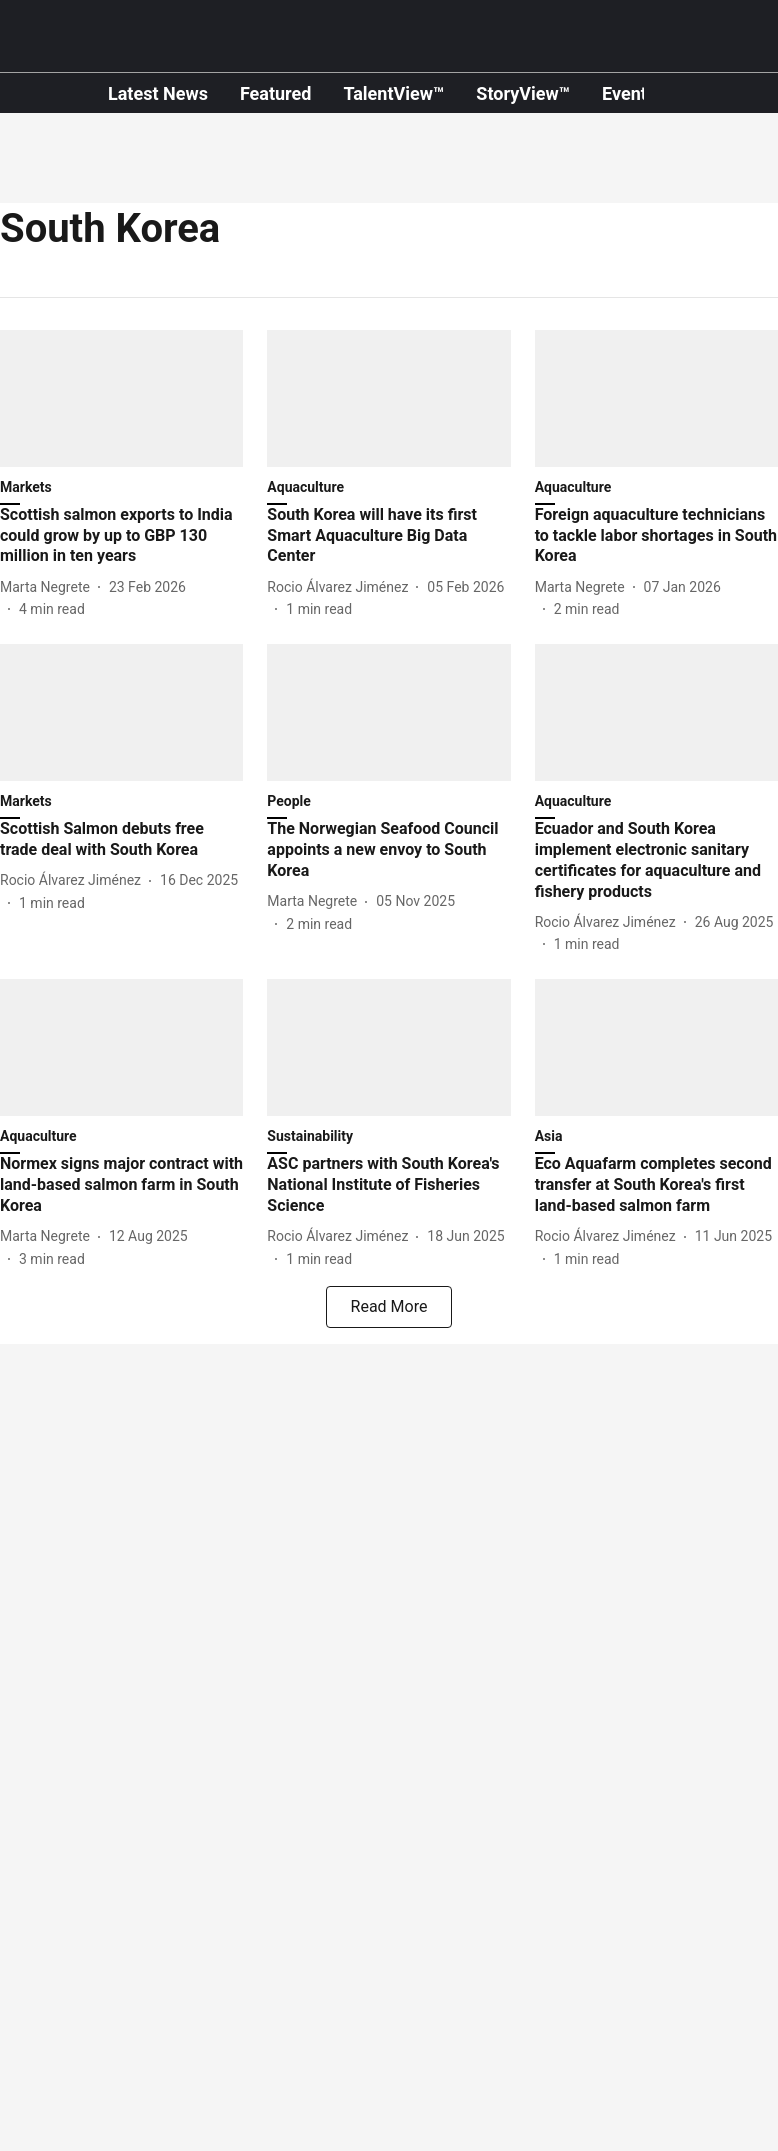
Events (629, 93)
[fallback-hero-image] (121, 398)
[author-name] (49, 587)
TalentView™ (393, 93)
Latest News (158, 93)
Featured (276, 93)
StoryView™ (523, 93)
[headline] (121, 536)
